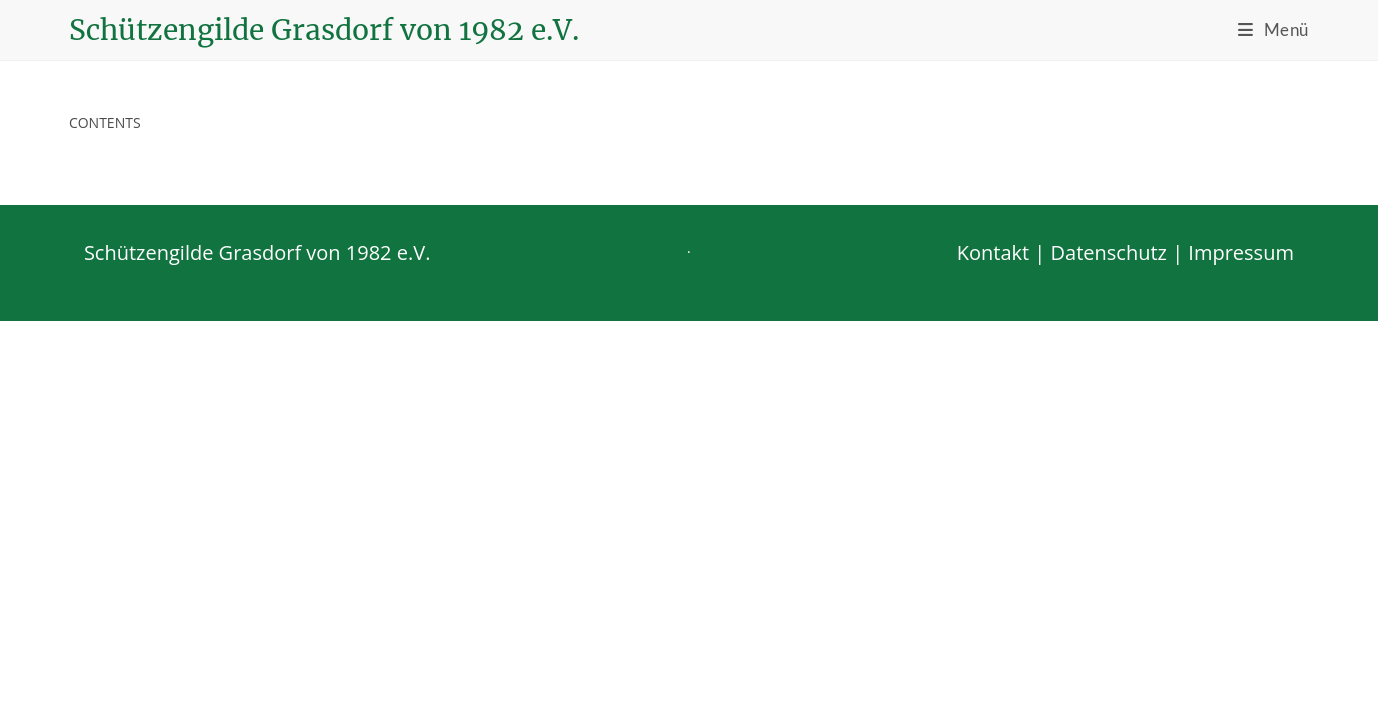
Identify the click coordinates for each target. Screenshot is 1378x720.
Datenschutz (1109, 651)
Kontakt (993, 651)
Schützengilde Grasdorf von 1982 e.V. (324, 30)
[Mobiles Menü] (1273, 29)
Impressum (1241, 651)
